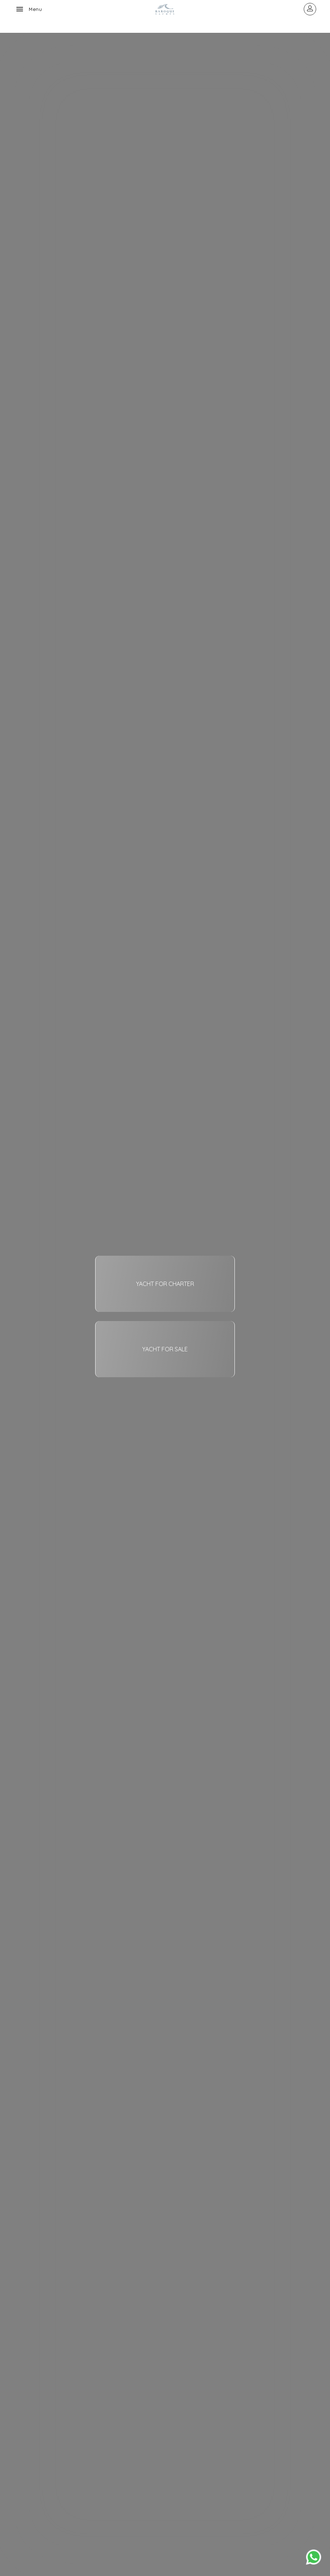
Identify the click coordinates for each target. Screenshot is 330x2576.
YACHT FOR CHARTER (165, 1283)
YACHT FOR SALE (165, 1349)
